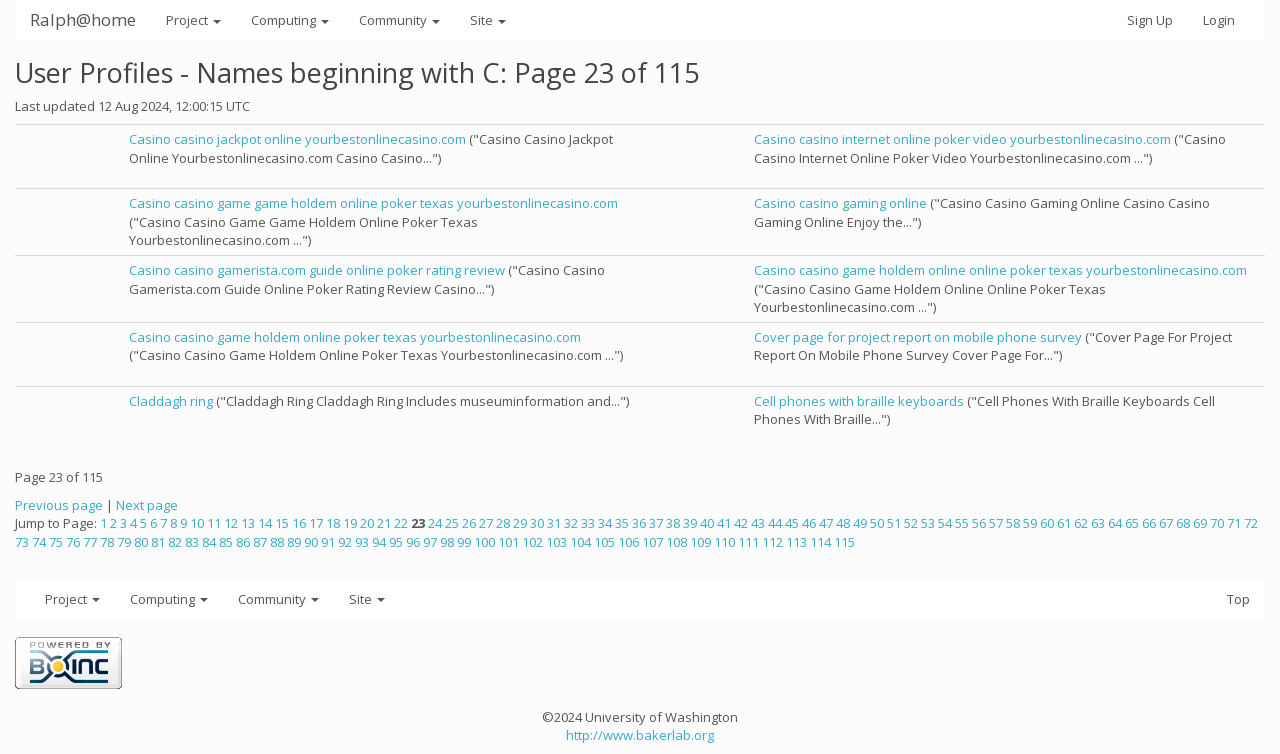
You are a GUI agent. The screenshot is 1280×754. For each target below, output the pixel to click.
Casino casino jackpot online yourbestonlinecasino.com (297, 139)
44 (775, 523)
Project (193, 20)
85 (226, 542)
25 (452, 523)
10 (197, 523)
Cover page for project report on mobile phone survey (918, 337)
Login (1219, 20)
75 (56, 542)
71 (1234, 523)
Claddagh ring (171, 401)
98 (447, 542)
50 (877, 523)
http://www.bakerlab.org (640, 735)
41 (724, 523)
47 (826, 523)
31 (554, 523)
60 (1047, 523)
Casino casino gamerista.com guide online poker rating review (317, 270)
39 (690, 523)
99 (464, 542)
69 (1200, 523)
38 (673, 523)
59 (1030, 523)
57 (996, 523)
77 (90, 542)
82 (175, 542)
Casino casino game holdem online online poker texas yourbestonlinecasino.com (1000, 270)
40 (707, 523)
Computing (290, 20)
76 (73, 542)
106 (628, 542)
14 (265, 523)
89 (294, 542)
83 (192, 542)
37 (656, 523)
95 (396, 542)
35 (622, 523)
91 (328, 542)
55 (962, 523)
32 (571, 523)
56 (979, 523)
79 (124, 542)
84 (209, 542)
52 (911, 523)
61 (1064, 523)
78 (107, 542)
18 (333, 523)
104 (580, 542)
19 (350, 523)
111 (748, 542)
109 (700, 542)
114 (820, 542)
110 (724, 542)
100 (484, 542)
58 (1013, 523)
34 (605, 523)
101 (508, 542)
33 (588, 523)
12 (231, 523)
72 (1251, 523)
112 (772, 542)
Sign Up (1150, 20)
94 (379, 542)
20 (367, 523)
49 (860, 523)
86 (243, 542)
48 (843, 523)
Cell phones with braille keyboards (859, 401)
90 (311, 542)
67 (1166, 523)
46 (809, 523)
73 (22, 542)
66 (1149, 523)
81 (158, 542)
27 (486, 523)
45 (792, 523)
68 (1183, 523)
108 (676, 542)
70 (1217, 523)
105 (604, 542)
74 (39, 542)
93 (362, 542)
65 (1132, 523)
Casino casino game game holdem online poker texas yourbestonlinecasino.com (373, 203)
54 (945, 523)
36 (639, 523)
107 (652, 542)
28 (503, 523)
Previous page (59, 505)
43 (758, 523)
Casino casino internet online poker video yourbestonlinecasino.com (962, 139)
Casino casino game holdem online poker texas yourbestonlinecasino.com (355, 337)
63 (1098, 523)
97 (430, 542)
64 (1115, 523)
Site (488, 20)
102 (532, 542)
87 (260, 542)
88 (277, 542)
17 (316, 523)
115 (844, 542)
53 (928, 523)
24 (435, 523)
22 (401, 523)
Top (1238, 599)
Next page (147, 505)
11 (214, 523)
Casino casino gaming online (840, 203)
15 (282, 523)
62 (1081, 523)
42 (741, 523)
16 (299, 523)
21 (384, 523)
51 (894, 523)
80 (141, 542)
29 (520, 523)
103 (556, 542)
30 (537, 523)
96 (413, 542)
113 (796, 542)
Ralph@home (83, 19)
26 (469, 523)
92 (345, 542)
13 (248, 523)
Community (399, 20)
